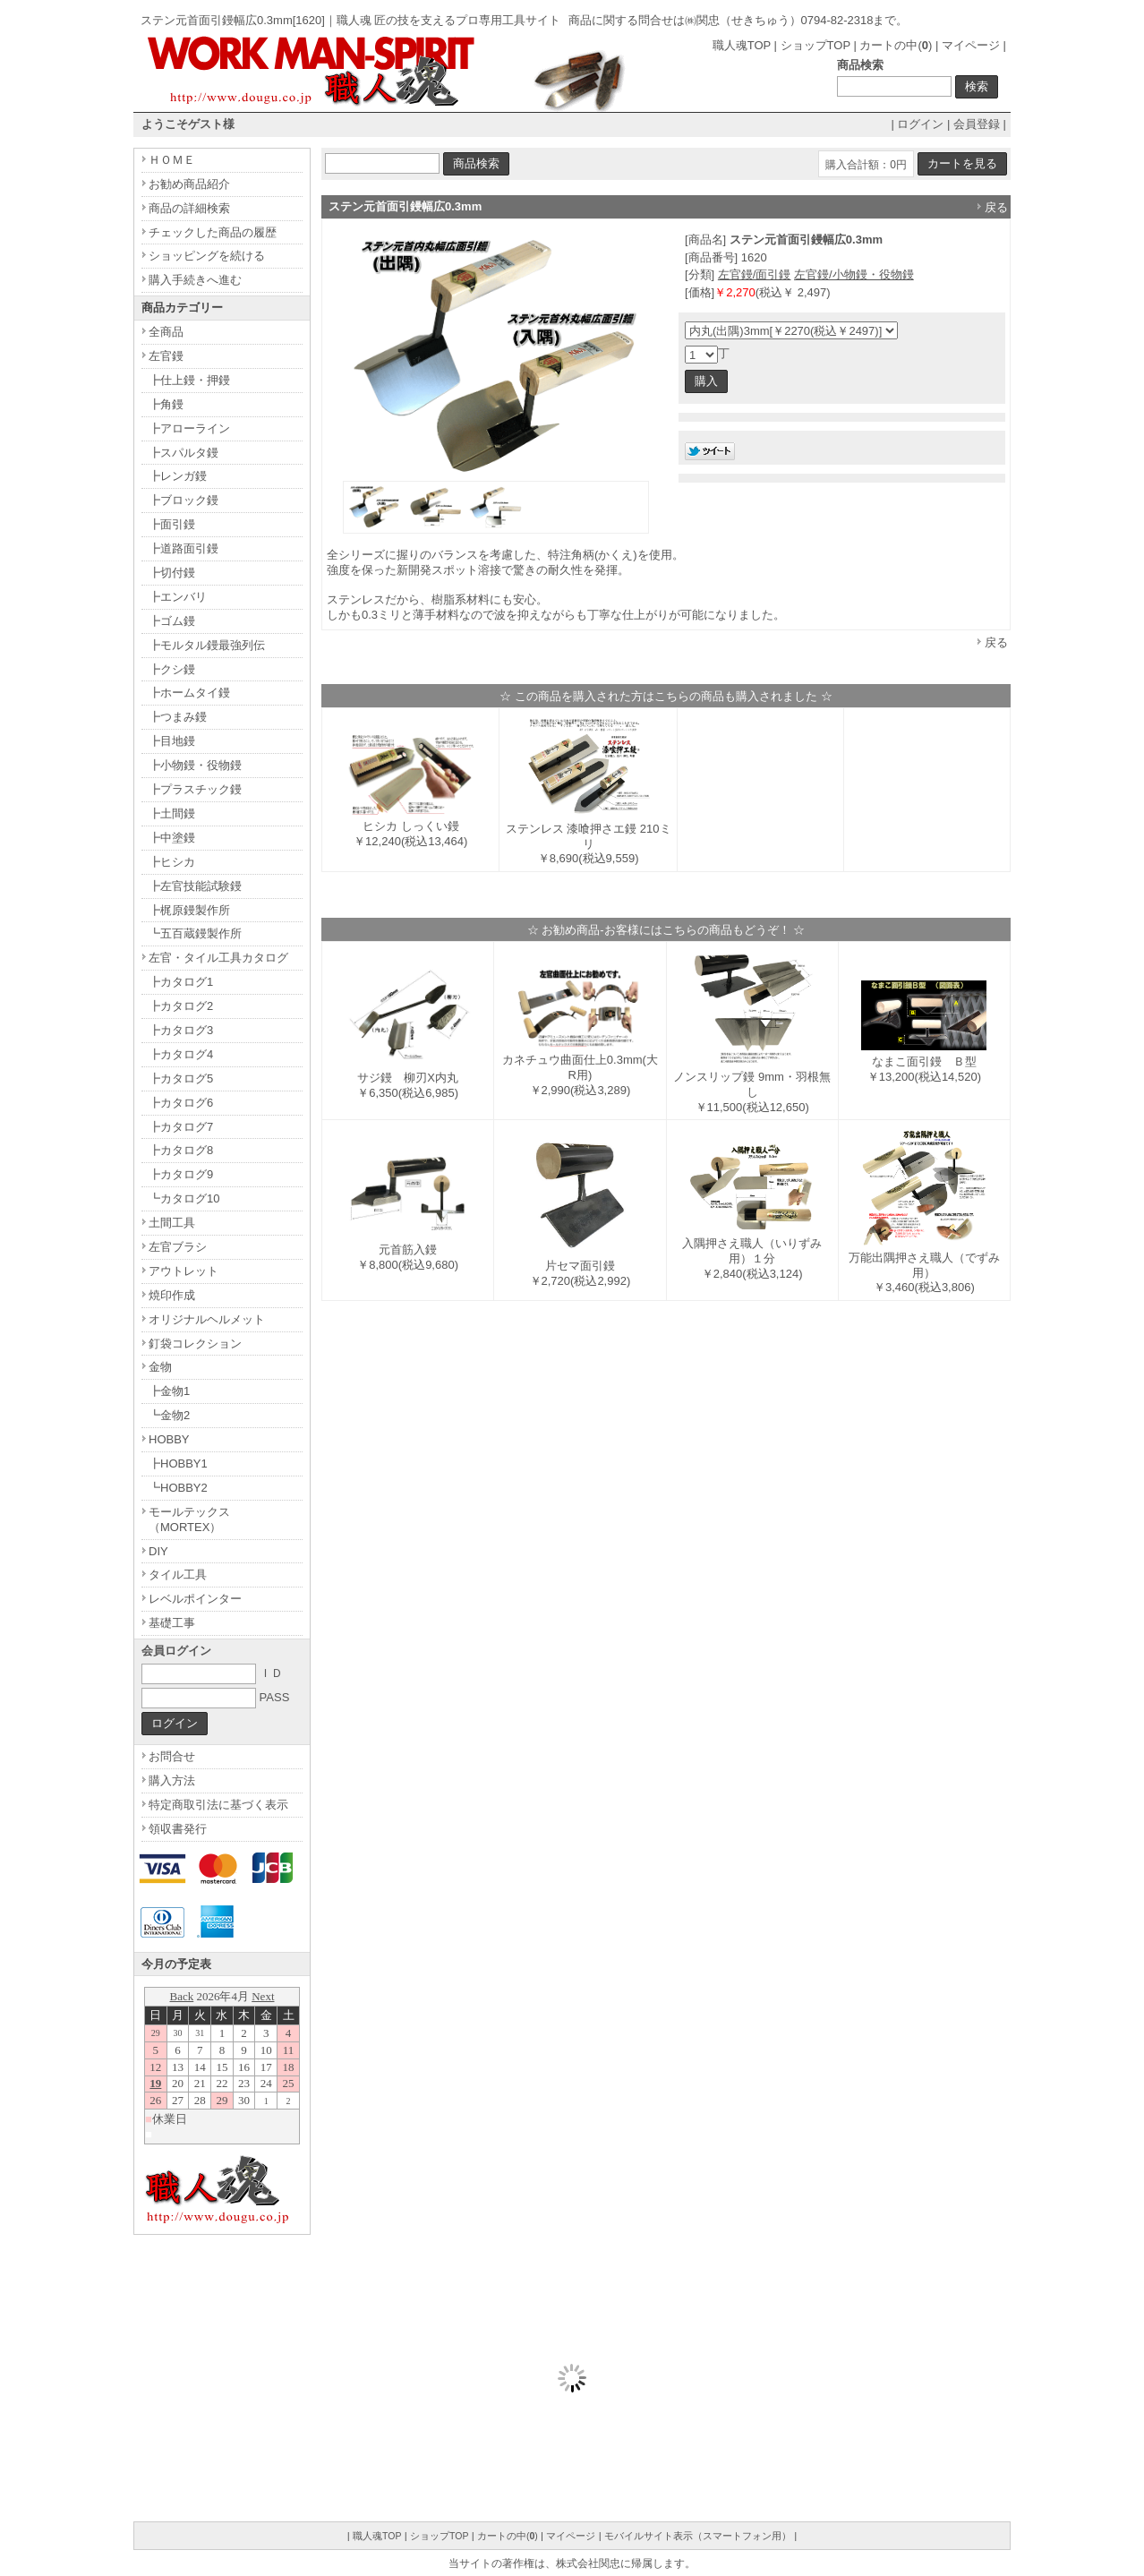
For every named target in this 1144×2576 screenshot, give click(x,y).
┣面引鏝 (172, 524)
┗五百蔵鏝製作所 (195, 933)
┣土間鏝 (172, 813)
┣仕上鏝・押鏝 (189, 380)
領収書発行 (178, 1829)
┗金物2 (169, 1415)
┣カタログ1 (181, 981)
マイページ (971, 45)
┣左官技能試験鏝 (195, 886)
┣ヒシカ (172, 862)
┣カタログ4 (181, 1054)
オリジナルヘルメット (207, 1319)
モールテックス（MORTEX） (189, 1519)
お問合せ (172, 1756)
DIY (158, 1551)
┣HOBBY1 (178, 1463)
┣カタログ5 (181, 1078)
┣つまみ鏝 (178, 716)
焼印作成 (172, 1295)
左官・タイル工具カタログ (218, 957)
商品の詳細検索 (189, 208)
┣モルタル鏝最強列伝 (207, 645)
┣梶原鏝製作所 (189, 910)
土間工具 (172, 1222)
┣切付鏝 (172, 572)
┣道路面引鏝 (183, 548)
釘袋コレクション (195, 1343)
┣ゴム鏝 (172, 621)
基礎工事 (172, 1623)
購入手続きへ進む (195, 280)
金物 (160, 1367)
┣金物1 (169, 1391)
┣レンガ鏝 (178, 476)
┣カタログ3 (181, 1030)
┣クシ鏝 (172, 669)
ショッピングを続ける (207, 255)
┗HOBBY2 (178, 1487)
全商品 (166, 331)
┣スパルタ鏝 (183, 452)
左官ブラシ (178, 1247)
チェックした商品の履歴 (213, 232)
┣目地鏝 (172, 741)
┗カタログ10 (184, 1198)
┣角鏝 (166, 404)
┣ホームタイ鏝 (189, 692)
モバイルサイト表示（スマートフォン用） (697, 2535)
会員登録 (976, 124)
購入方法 (172, 1780)
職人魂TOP (742, 45)
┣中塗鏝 (172, 837)
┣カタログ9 (181, 1174)
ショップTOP (815, 45)
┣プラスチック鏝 (195, 789)
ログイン (920, 124)
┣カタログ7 (181, 1127)
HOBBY (169, 1439)
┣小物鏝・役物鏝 (195, 765)
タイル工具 (178, 1574)
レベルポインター (195, 1598)
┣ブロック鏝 (183, 500)
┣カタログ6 (181, 1102)
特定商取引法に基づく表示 (218, 1804)
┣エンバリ (178, 596)
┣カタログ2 (181, 1006)
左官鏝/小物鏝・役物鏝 (854, 274)
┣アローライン (189, 428)
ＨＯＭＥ (172, 160)
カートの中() (895, 45)
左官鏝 (166, 356)
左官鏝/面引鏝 (754, 274)
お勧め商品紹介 (189, 184)
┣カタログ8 (181, 1150)
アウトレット (183, 1271)
